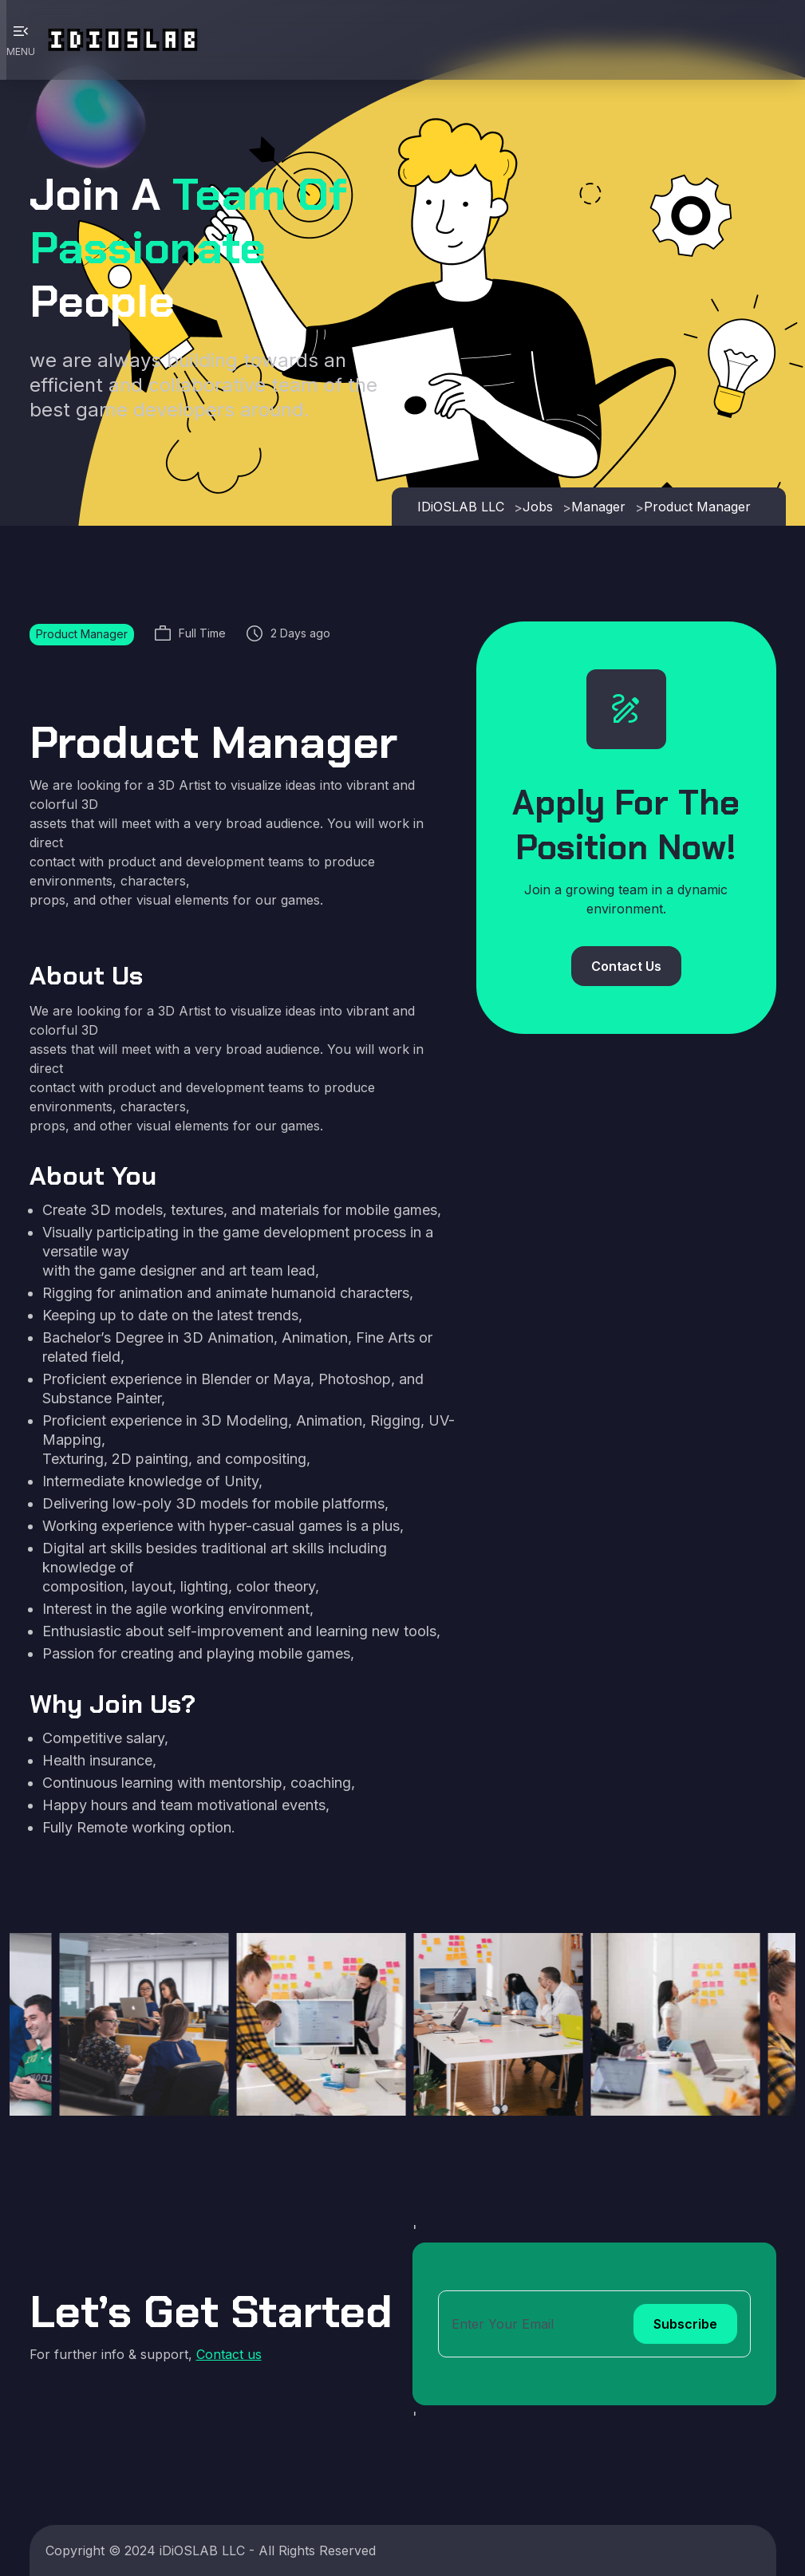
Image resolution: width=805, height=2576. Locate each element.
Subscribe (685, 2324)
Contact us (229, 2354)
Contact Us (626, 966)
